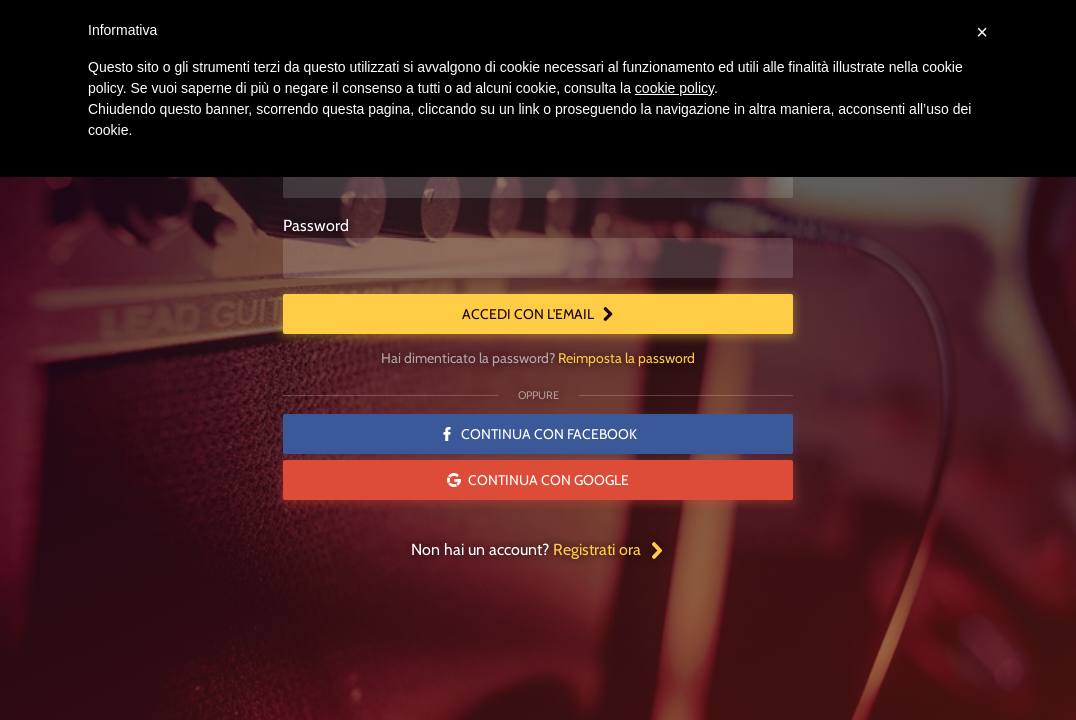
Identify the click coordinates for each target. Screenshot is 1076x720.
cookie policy (674, 88)
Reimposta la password (626, 358)
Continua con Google (538, 480)
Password (316, 225)
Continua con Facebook (538, 434)
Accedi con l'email (538, 314)
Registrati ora (609, 549)
